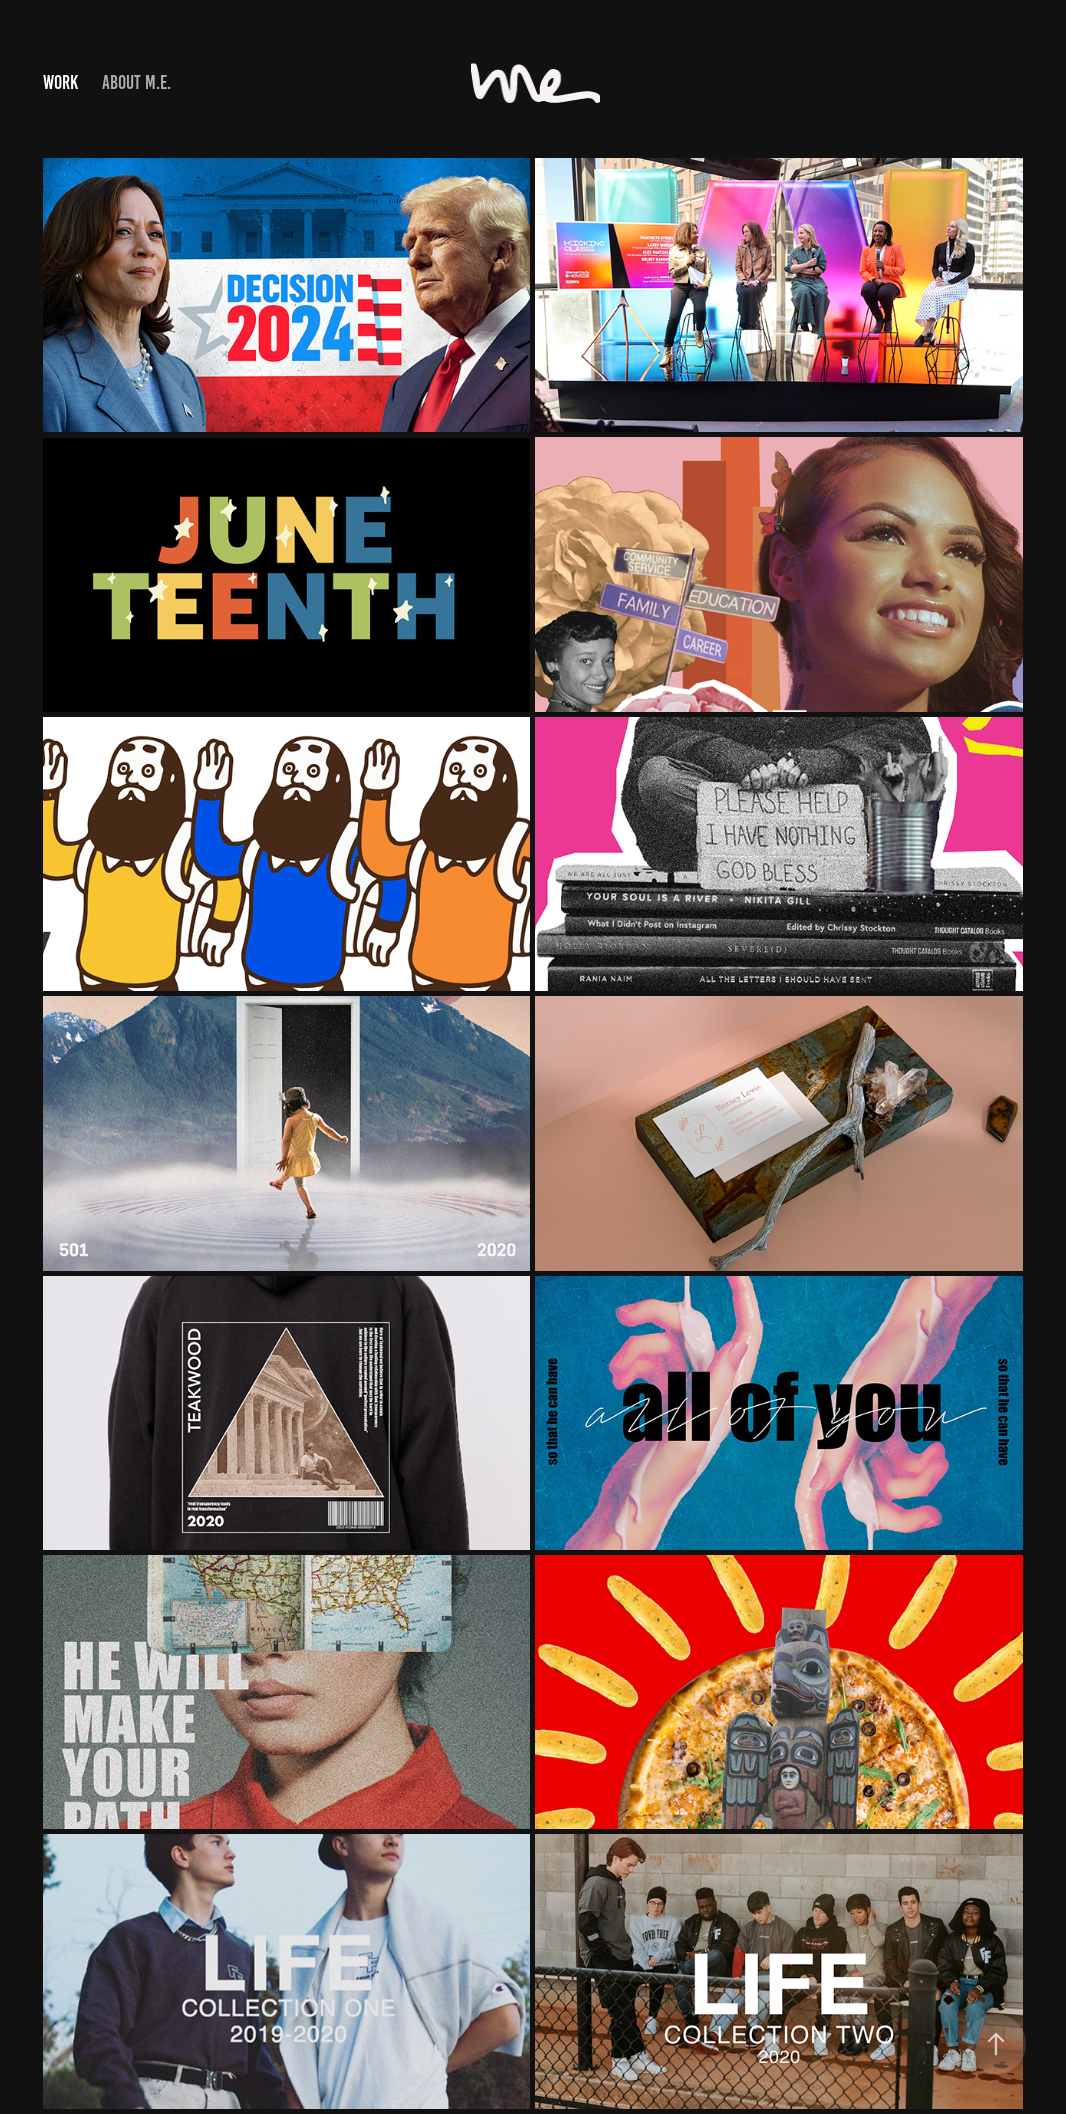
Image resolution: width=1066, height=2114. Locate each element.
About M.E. (136, 82)
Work (60, 82)
